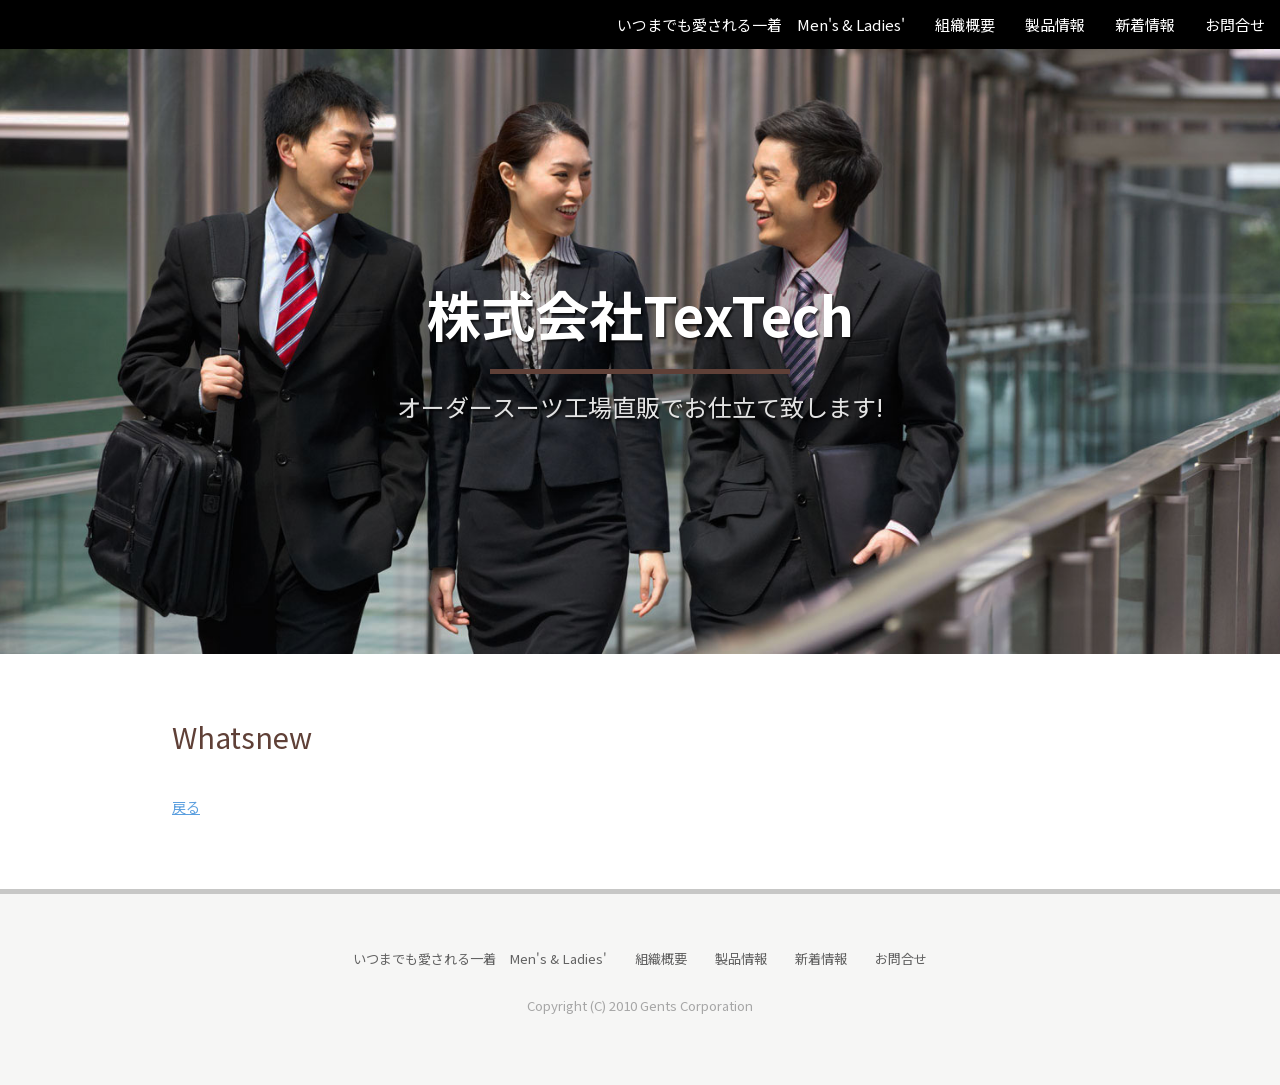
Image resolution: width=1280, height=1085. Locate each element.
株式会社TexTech (640, 313)
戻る (186, 806)
